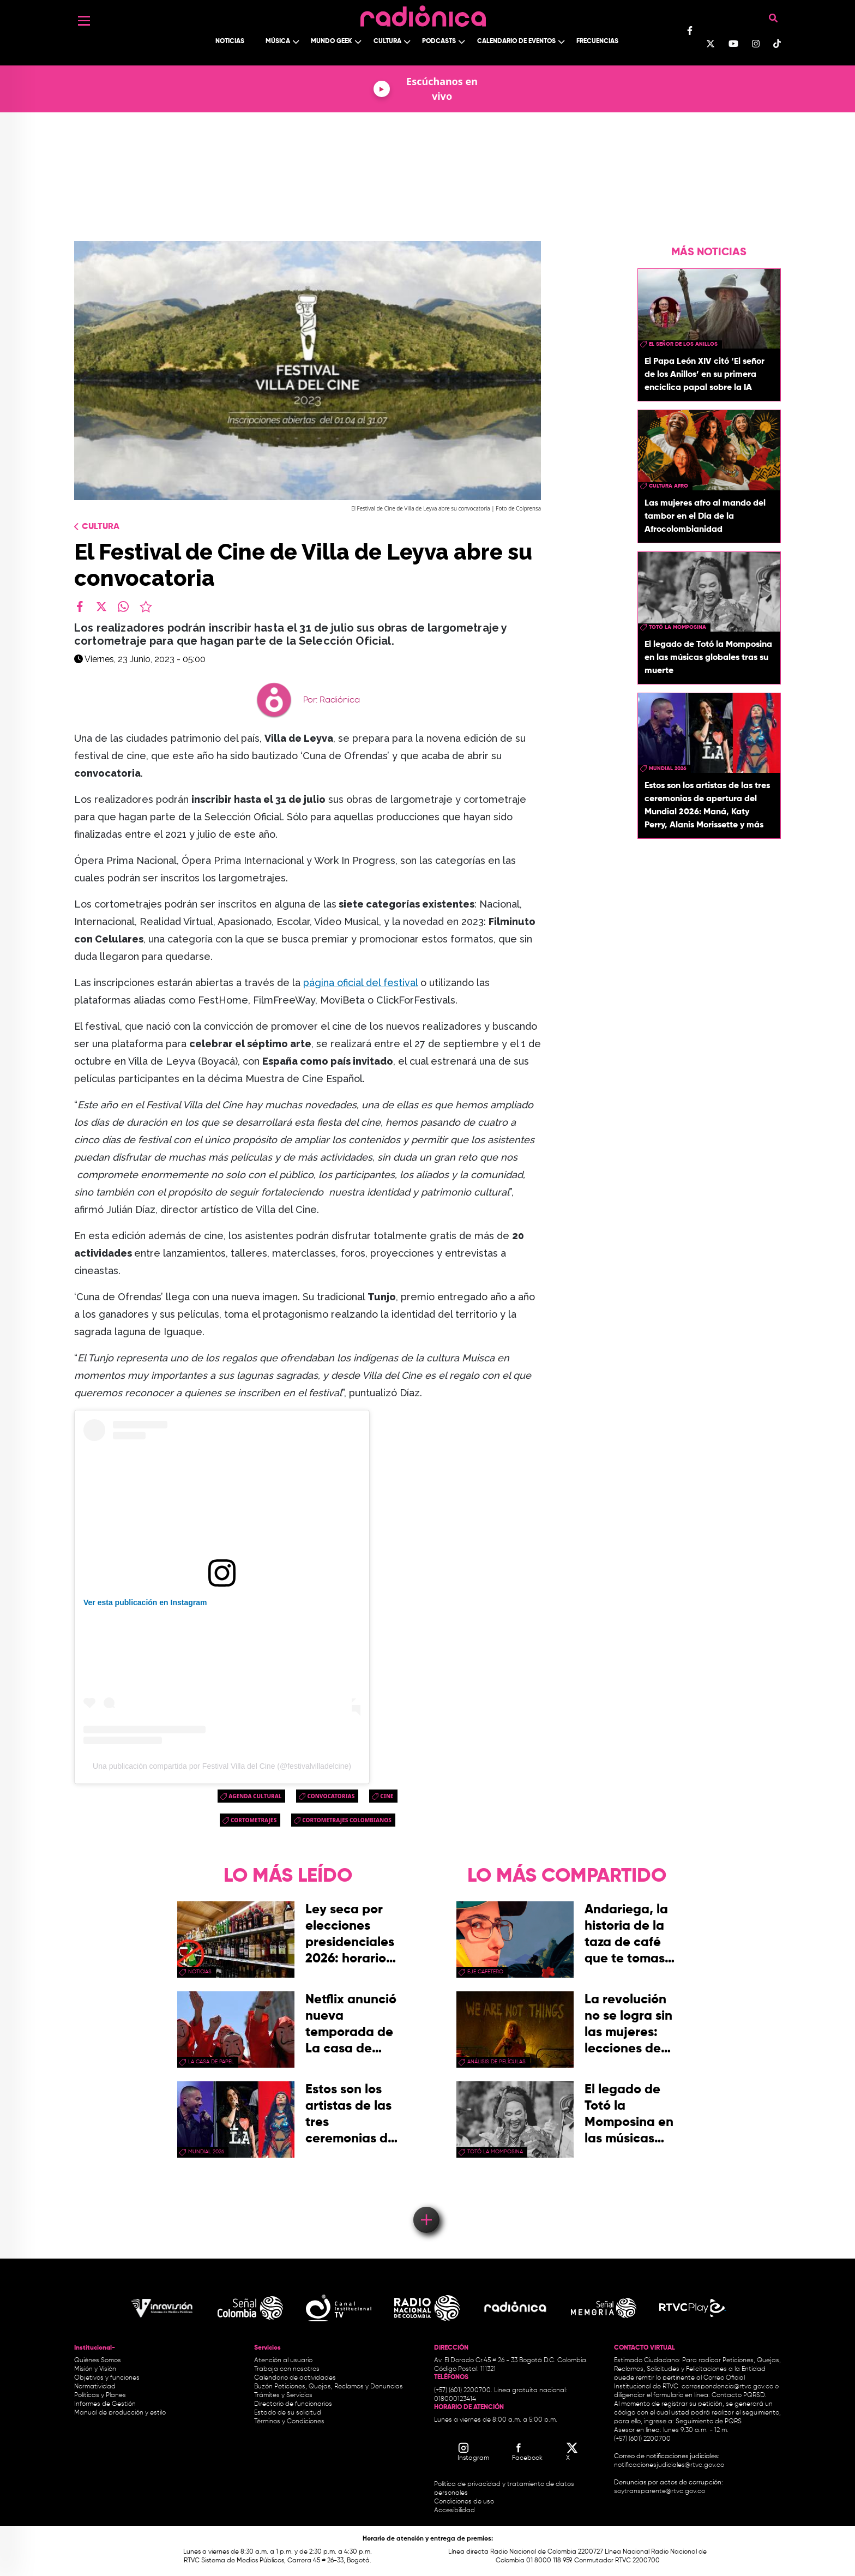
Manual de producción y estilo (120, 2413)
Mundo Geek (331, 41)
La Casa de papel (211, 2061)
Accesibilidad (455, 2510)
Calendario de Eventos (516, 41)
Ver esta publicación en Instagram (145, 1602)
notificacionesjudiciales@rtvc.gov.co (669, 2465)
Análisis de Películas (496, 2061)
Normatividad (95, 2386)
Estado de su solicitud (287, 2413)
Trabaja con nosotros (287, 2369)
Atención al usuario (283, 2360)
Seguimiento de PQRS (709, 2421)
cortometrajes (253, 1820)
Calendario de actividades (295, 2378)
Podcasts (439, 41)
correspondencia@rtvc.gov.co (727, 2386)
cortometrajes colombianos (347, 1820)
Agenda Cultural (254, 1796)
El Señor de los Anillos (683, 344)
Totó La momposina (677, 627)
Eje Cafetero (485, 1971)
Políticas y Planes (100, 2395)
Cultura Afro (668, 486)
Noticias (229, 41)
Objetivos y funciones (107, 2378)
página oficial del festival (360, 982)
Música (278, 41)
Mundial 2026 (668, 768)
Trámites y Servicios (283, 2395)
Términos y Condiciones (289, 2421)
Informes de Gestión (105, 2404)
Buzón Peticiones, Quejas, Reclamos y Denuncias (328, 2386)
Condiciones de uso (464, 2502)
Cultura (387, 41)
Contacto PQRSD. (739, 2395)
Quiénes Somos (97, 2360)
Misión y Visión (95, 2369)
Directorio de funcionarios (293, 2404)
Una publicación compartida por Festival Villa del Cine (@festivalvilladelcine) (222, 1766)
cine (386, 1796)
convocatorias (330, 1796)
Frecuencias (597, 41)
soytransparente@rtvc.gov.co (659, 2491)
